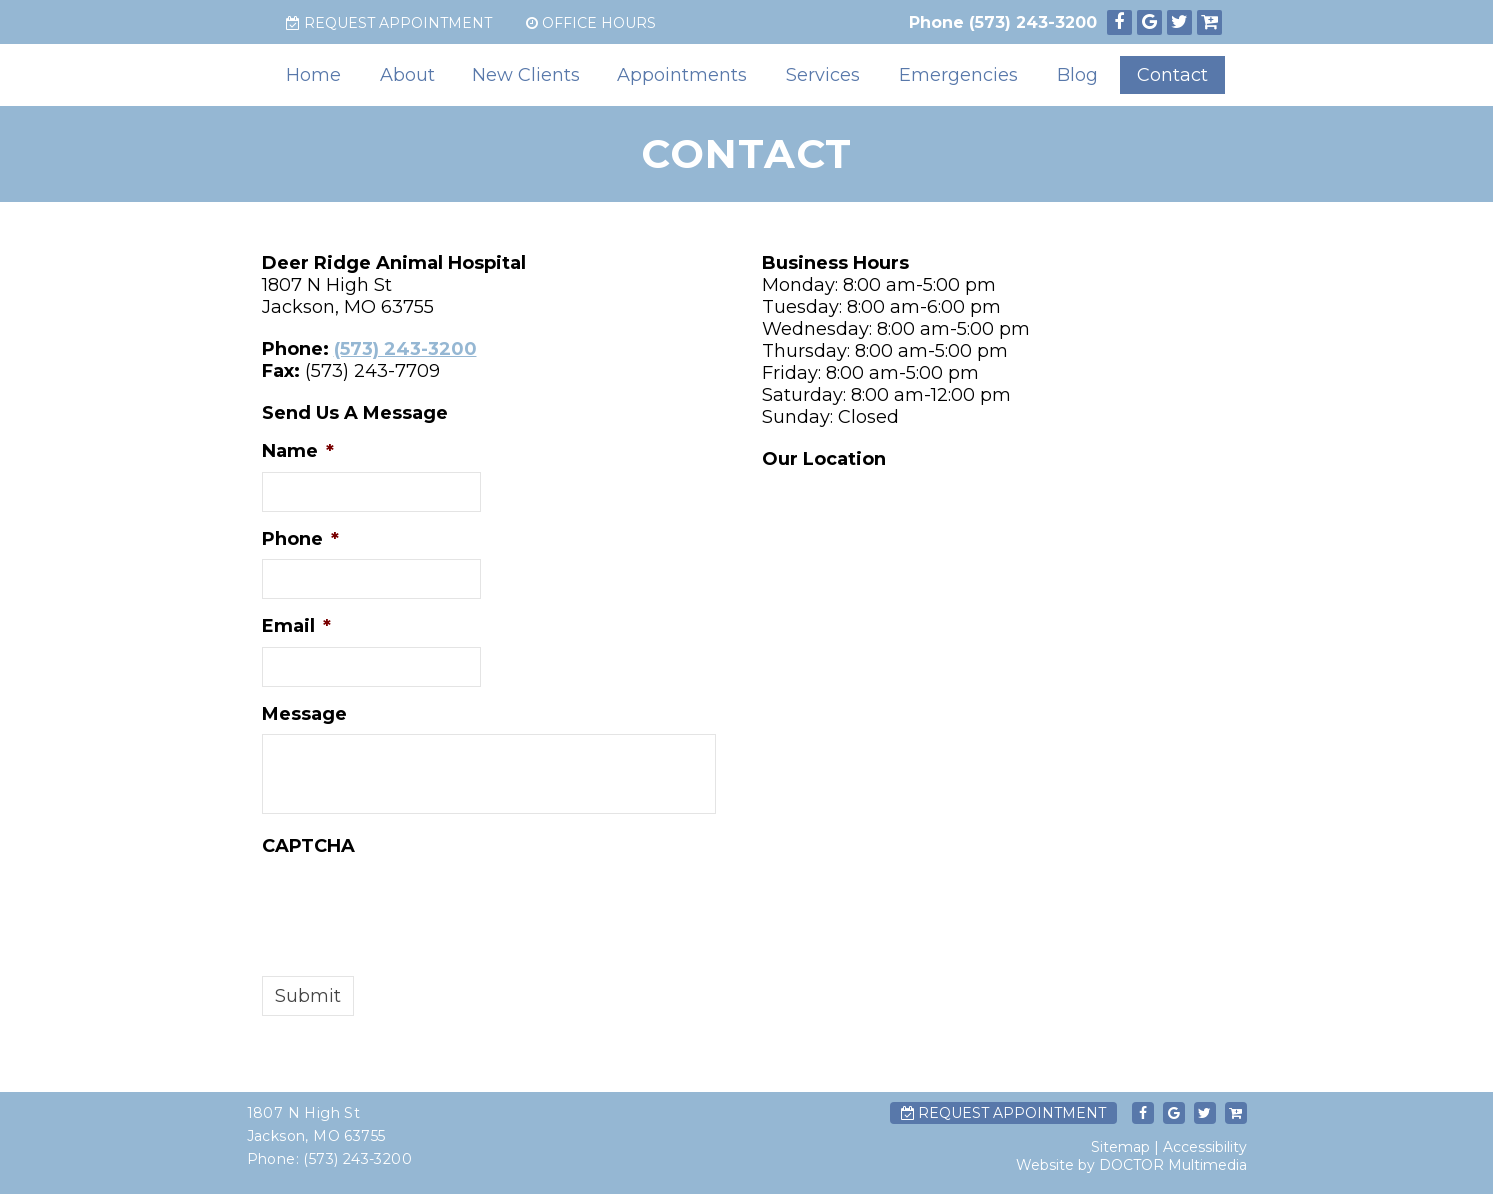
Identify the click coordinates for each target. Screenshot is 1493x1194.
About (407, 75)
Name (298, 451)
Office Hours (591, 23)
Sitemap (1120, 1147)
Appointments (682, 75)
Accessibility (1205, 1147)
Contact (1172, 75)
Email (296, 626)
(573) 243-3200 (1033, 22)
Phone (300, 539)
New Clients (526, 75)
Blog (1077, 75)
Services (823, 75)
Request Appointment (389, 23)
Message (304, 714)
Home (313, 75)
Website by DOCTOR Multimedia (1131, 1165)
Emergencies (958, 75)
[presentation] (414, 905)
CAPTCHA (308, 846)
